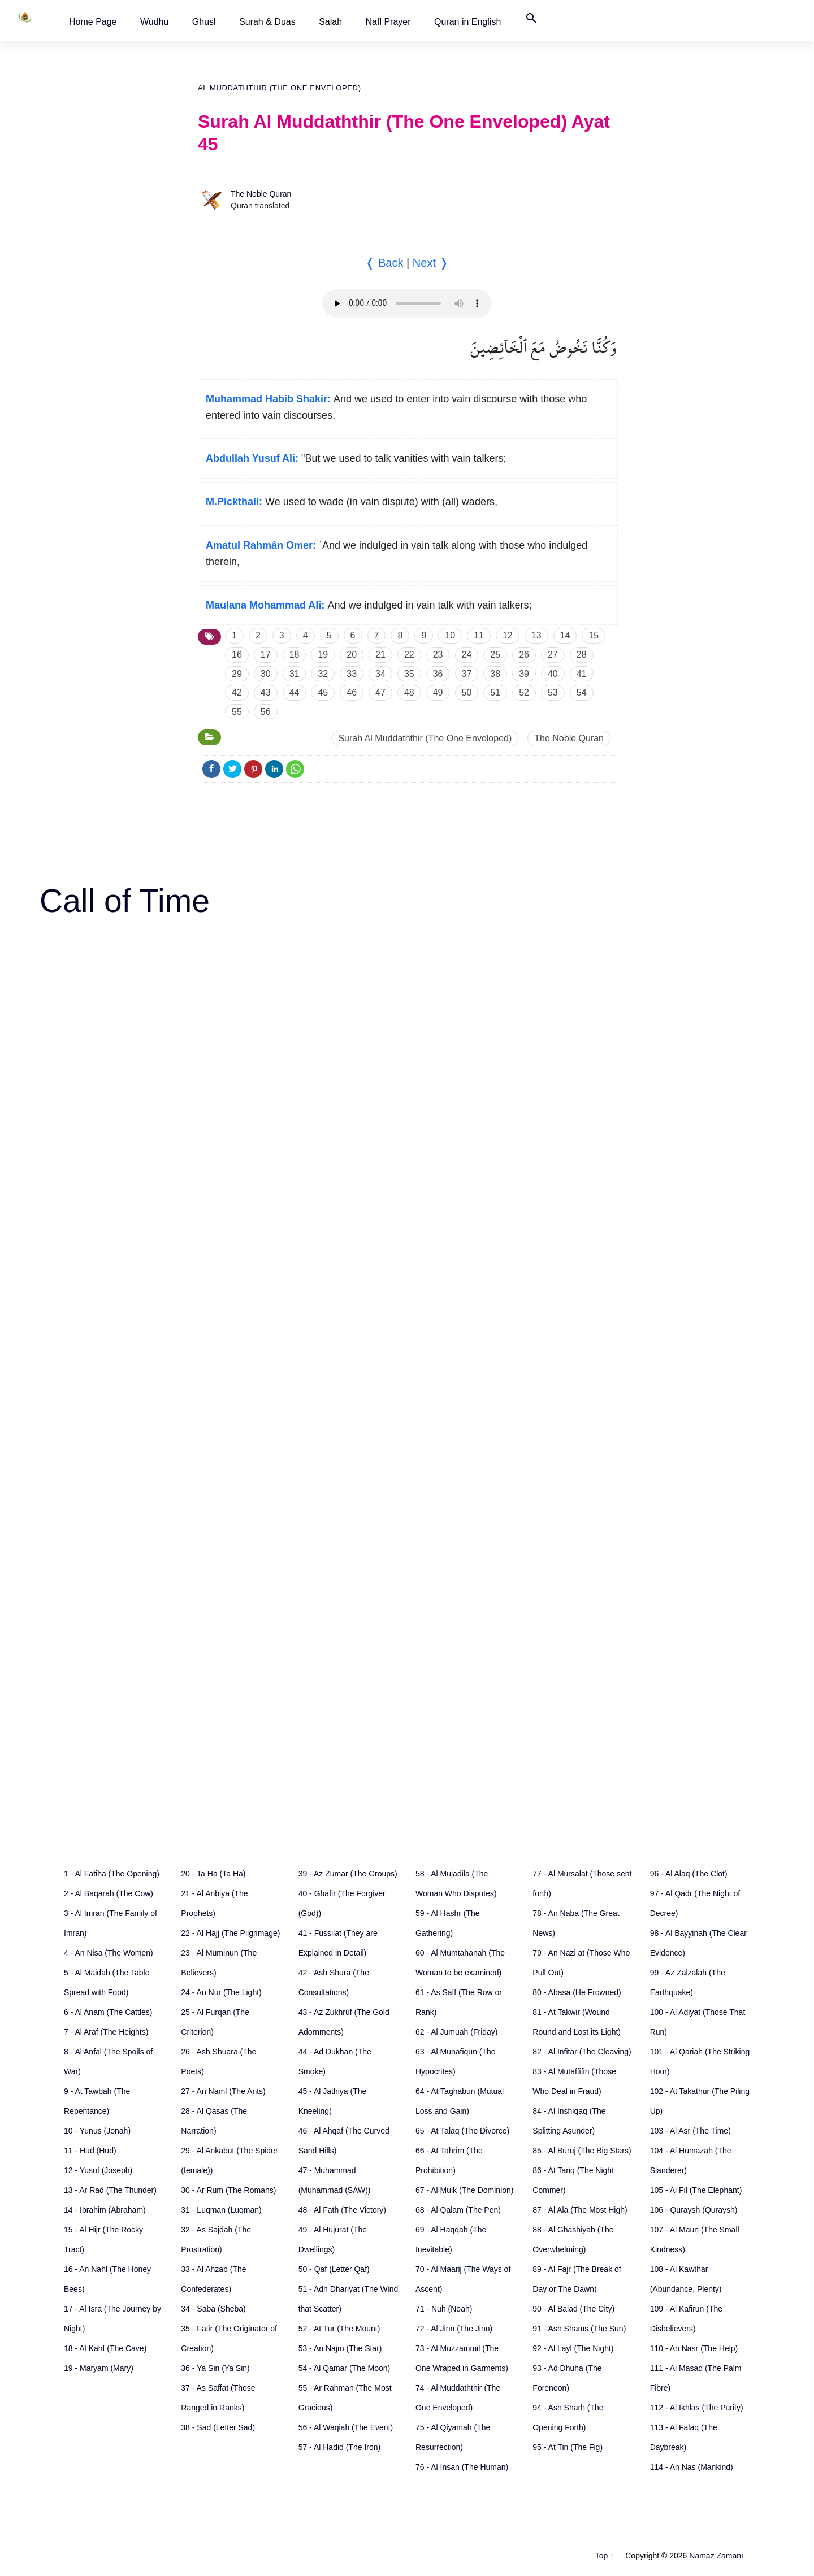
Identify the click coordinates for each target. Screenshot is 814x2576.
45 (323, 692)
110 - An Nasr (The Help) (694, 2348)
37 (467, 674)
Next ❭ (431, 263)
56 (266, 711)
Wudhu (154, 22)
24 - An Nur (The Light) (221, 1992)
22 (409, 654)
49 (438, 692)
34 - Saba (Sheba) (213, 2308)
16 (237, 654)
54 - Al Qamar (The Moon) (344, 2368)
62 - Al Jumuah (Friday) (456, 2031)
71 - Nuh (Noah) (443, 2308)
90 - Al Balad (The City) (573, 2308)
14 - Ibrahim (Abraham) (105, 2209)
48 (409, 692)
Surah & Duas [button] (267, 22)
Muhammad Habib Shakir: (268, 399)
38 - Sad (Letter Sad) (218, 2427)
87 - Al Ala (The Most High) (579, 2209)
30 (266, 674)
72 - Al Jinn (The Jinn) (453, 2328)
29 (237, 674)
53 (553, 692)
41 (582, 674)
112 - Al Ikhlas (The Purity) (696, 2407)
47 (380, 692)
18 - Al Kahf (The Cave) (105, 2348)
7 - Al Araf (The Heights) (106, 2031)
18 (294, 654)
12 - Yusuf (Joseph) (98, 2170)
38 (495, 674)
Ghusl (204, 22)
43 (266, 692)
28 (582, 654)
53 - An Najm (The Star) (340, 2348)
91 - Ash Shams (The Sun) (579, 2328)
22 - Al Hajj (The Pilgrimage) (230, 1933)
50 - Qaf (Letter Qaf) (334, 2269)
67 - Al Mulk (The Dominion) (464, 2190)
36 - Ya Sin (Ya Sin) (215, 2368)
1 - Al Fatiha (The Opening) (111, 1873)
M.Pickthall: (234, 501)
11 (479, 635)
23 (438, 654)
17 (266, 654)
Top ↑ (604, 2555)
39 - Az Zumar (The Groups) (347, 1873)
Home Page (93, 22)
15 (593, 635)
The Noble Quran (261, 193)
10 (450, 635)
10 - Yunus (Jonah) (97, 2130)
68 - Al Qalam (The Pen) (458, 2209)
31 (294, 674)
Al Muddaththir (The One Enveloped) (279, 88)
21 (380, 654)
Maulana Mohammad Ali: (265, 605)
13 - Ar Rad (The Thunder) (110, 2190)
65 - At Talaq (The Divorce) (462, 2130)
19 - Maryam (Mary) (98, 2368)
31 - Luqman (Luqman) (221, 2209)
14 (565, 635)
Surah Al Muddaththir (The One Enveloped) (425, 738)
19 (323, 654)
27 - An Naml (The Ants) (223, 2091)
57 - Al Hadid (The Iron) (339, 2447)
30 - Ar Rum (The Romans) (228, 2190)
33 (352, 674)
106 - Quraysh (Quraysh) (694, 2209)
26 (524, 654)
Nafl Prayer (388, 22)
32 (323, 674)
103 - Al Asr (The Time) (690, 2130)
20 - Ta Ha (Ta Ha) (213, 1873)
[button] (93, 22)
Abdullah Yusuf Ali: (252, 458)
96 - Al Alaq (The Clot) (689, 1873)
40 (553, 674)
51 (495, 692)
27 (553, 654)
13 (536, 635)
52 (524, 692)
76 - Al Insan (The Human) (461, 2466)
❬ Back (384, 263)
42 (237, 692)
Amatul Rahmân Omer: (261, 545)
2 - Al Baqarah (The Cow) (108, 1893)
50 (467, 692)
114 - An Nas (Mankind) (691, 2466)
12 (508, 635)
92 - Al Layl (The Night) (572, 2348)
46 (352, 692)
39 (524, 674)
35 (409, 674)
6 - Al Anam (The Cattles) (108, 2012)
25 (495, 654)
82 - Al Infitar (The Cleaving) (581, 2051)
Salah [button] (330, 22)
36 (438, 674)
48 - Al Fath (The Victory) (342, 2209)
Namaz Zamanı (716, 2555)
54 (582, 692)
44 (294, 692)
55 (237, 711)
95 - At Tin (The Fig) (567, 2447)
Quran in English (467, 22)
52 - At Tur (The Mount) (339, 2328)
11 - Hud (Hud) (90, 2150)
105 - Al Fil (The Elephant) (696, 2190)
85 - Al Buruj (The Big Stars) (581, 2150)
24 (467, 654)
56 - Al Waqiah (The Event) (345, 2427)
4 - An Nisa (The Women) (108, 1952)
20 (352, 654)
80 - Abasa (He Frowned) (576, 1992)
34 (380, 674)
